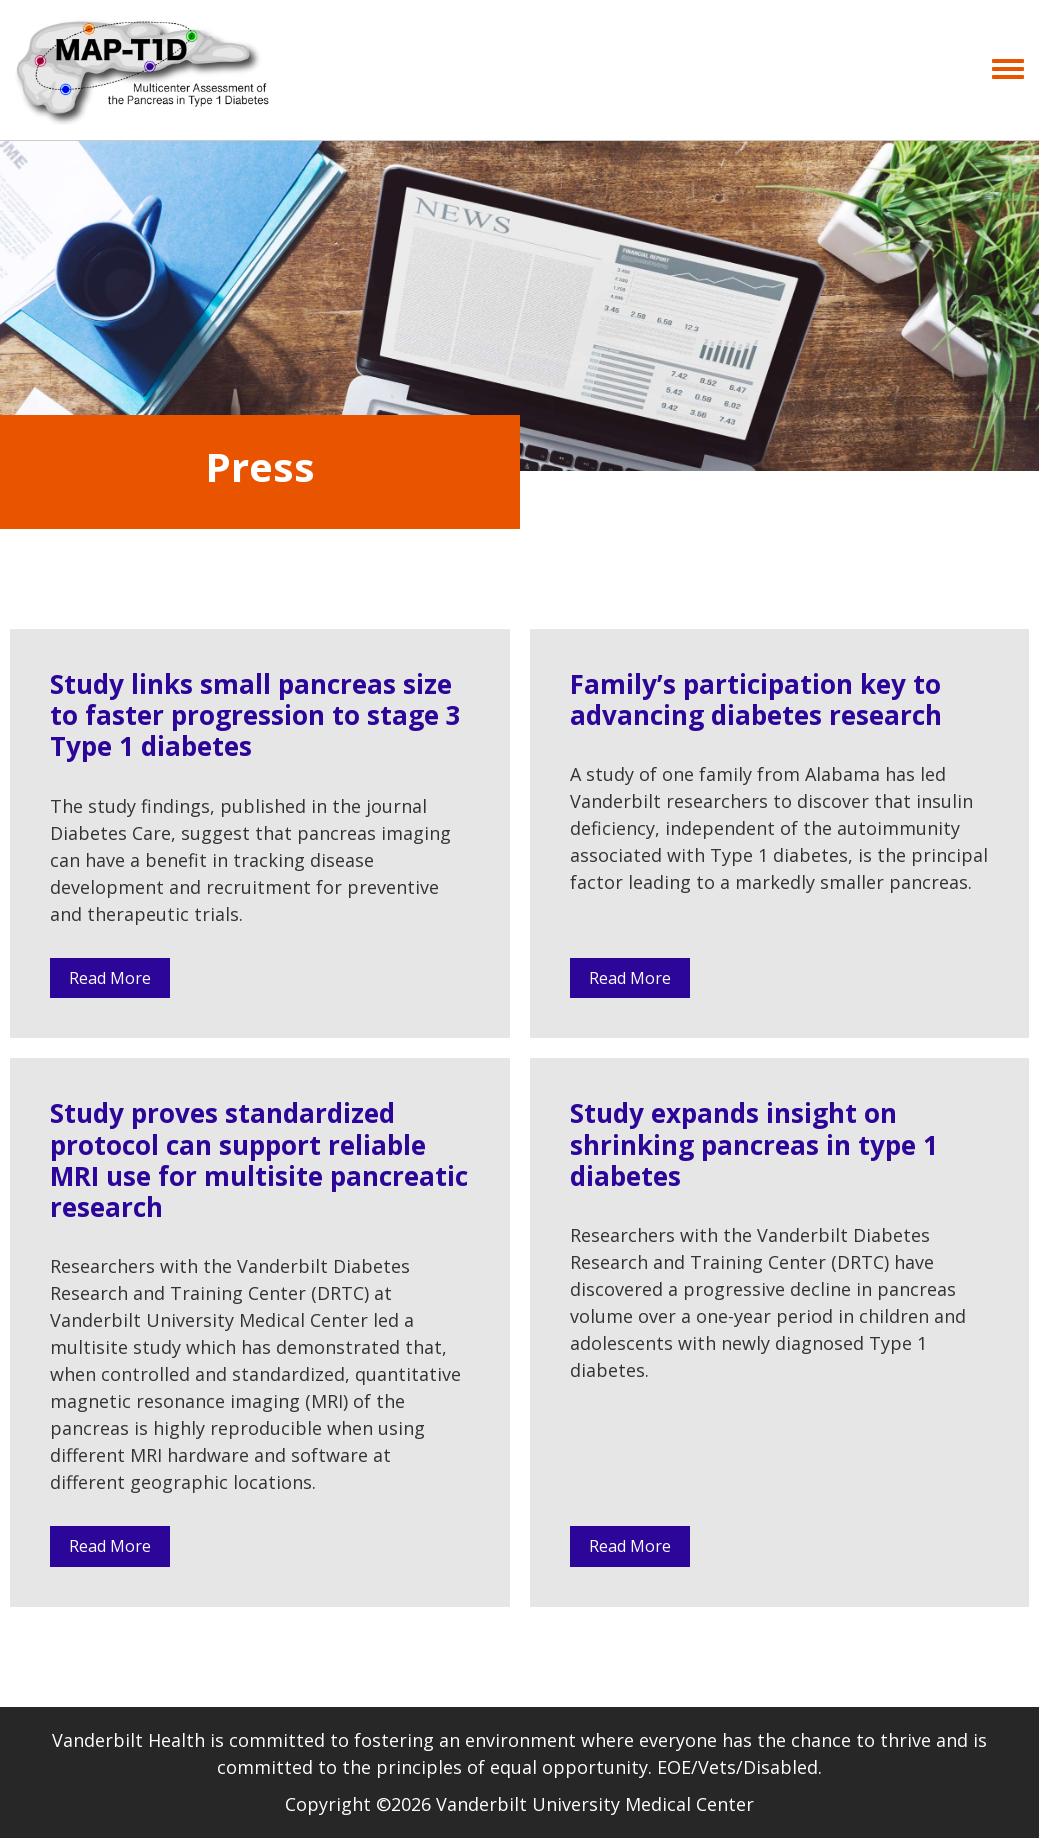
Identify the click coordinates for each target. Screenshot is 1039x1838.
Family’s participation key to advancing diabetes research (756, 699)
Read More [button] (110, 978)
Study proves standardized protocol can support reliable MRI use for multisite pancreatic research (259, 1160)
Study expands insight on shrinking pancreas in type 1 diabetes (754, 1144)
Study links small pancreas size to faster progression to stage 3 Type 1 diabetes (255, 715)
